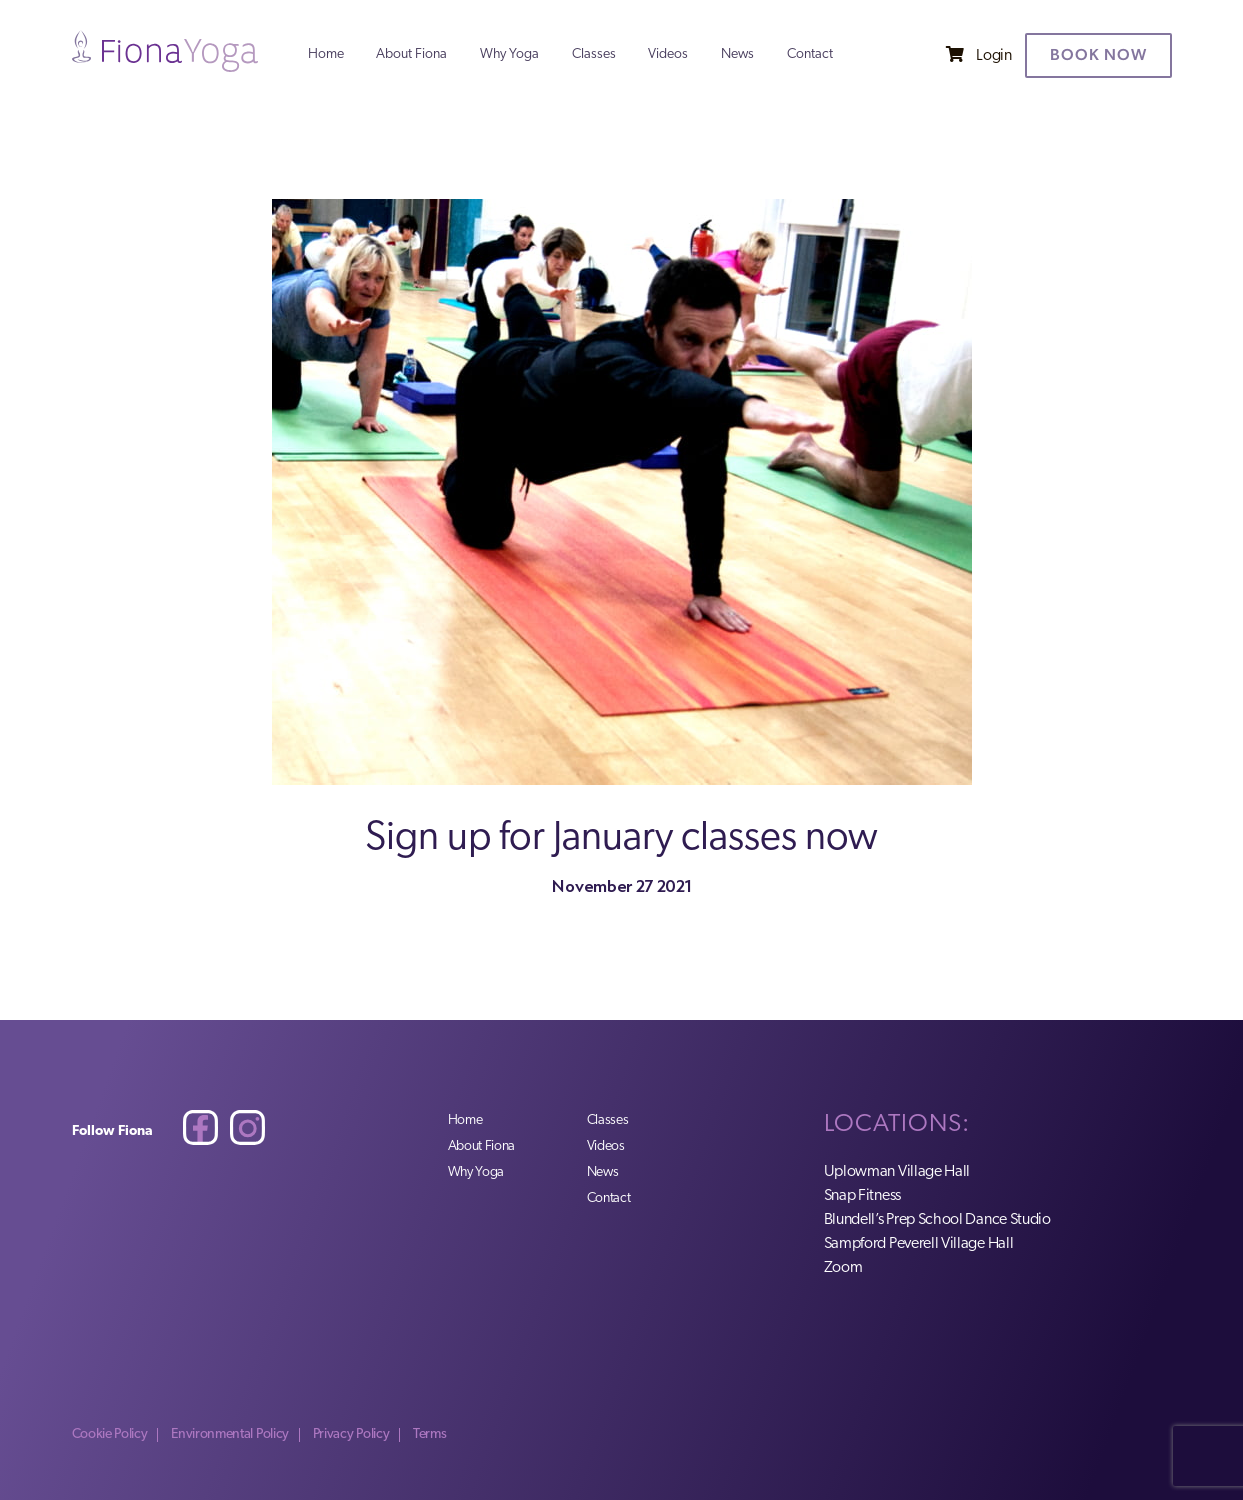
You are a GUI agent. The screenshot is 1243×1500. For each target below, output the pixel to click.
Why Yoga (509, 55)
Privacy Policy (351, 1434)
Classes (594, 55)
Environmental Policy (230, 1434)
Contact (810, 55)
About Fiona (411, 55)
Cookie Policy (110, 1434)
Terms (429, 1434)
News (737, 55)
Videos (668, 55)
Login (993, 56)
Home (326, 55)
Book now (1098, 54)
